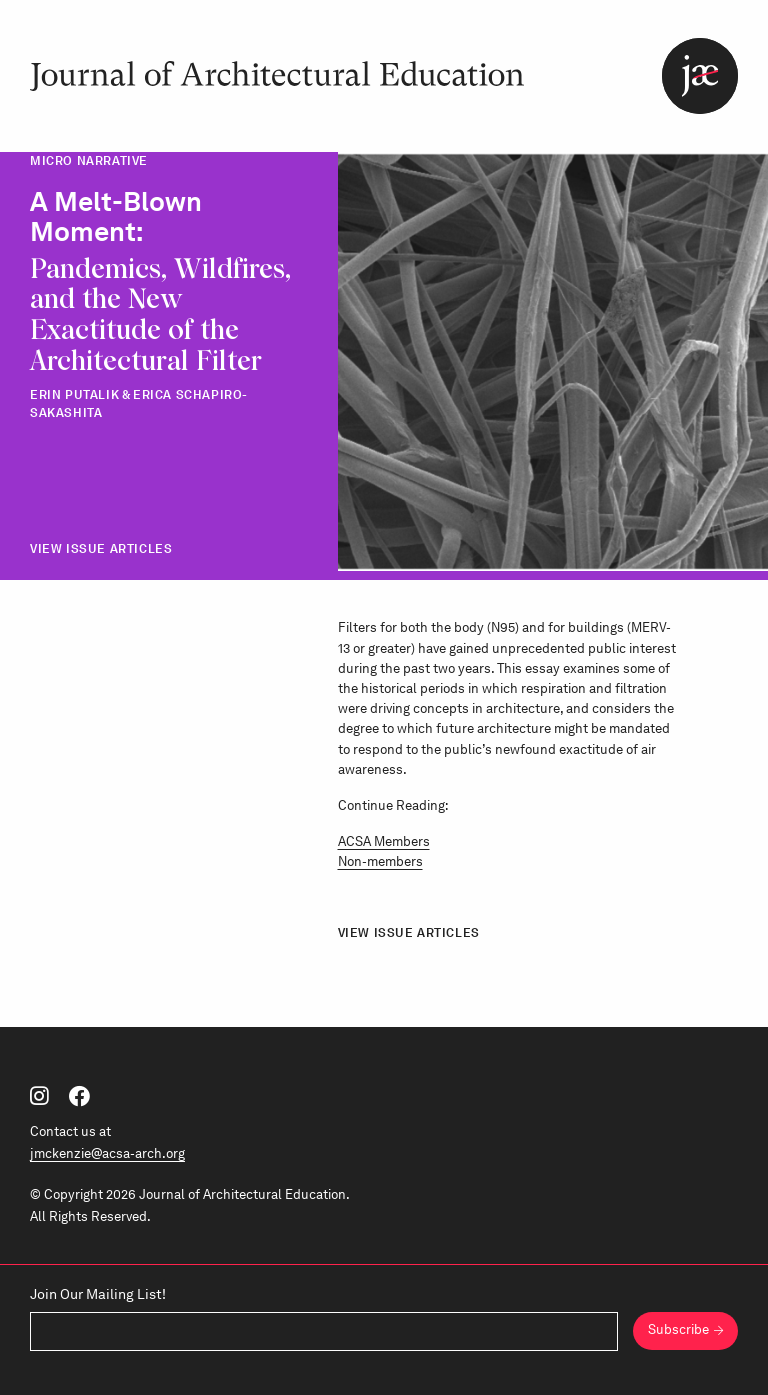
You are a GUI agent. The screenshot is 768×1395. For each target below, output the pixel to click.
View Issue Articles (101, 548)
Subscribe (678, 1329)
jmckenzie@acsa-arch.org (107, 1153)
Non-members (380, 861)
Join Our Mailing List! (98, 1294)
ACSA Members (384, 841)
